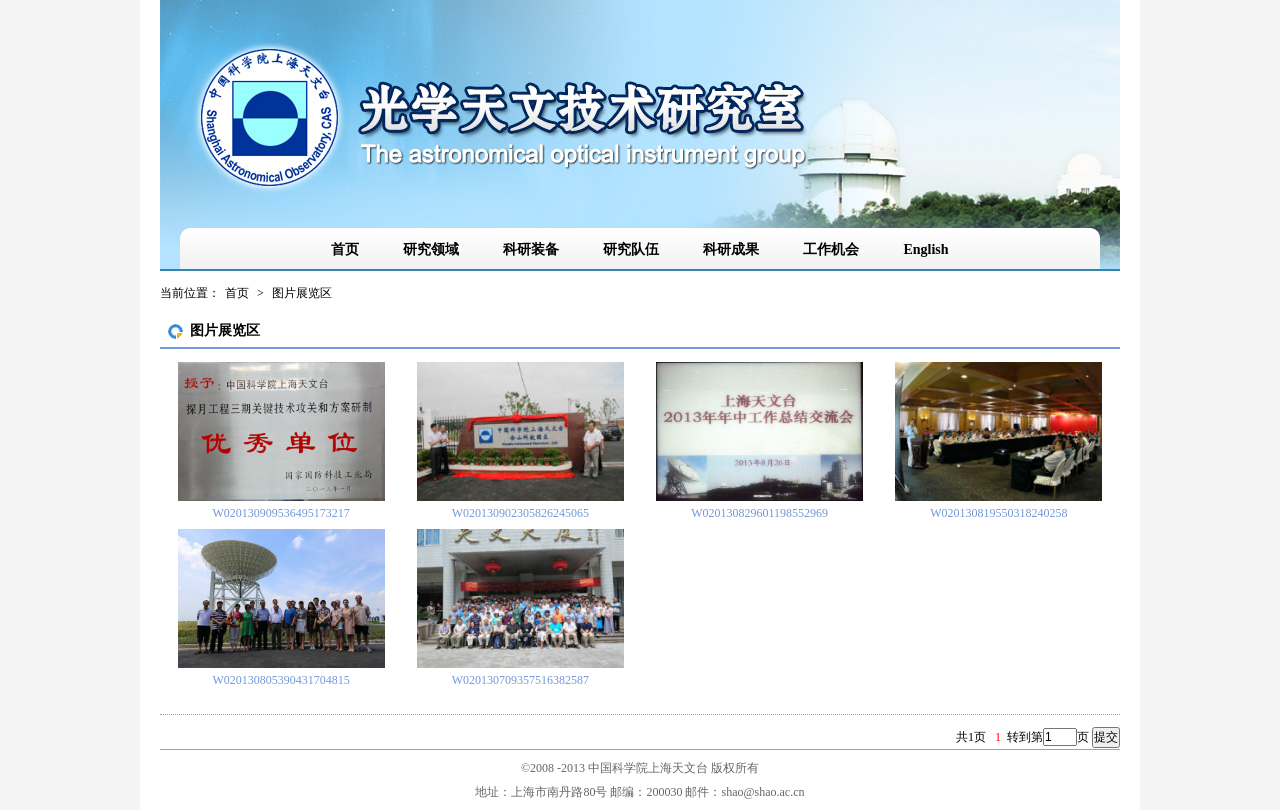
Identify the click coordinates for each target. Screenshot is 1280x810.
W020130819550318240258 (998, 513)
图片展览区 (302, 293)
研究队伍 (631, 249)
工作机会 (831, 249)
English (925, 249)
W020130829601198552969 (759, 513)
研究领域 (431, 249)
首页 (345, 249)
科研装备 (531, 249)
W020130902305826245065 (520, 513)
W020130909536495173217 (280, 513)
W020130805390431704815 (280, 680)
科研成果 (731, 249)
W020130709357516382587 (520, 680)
